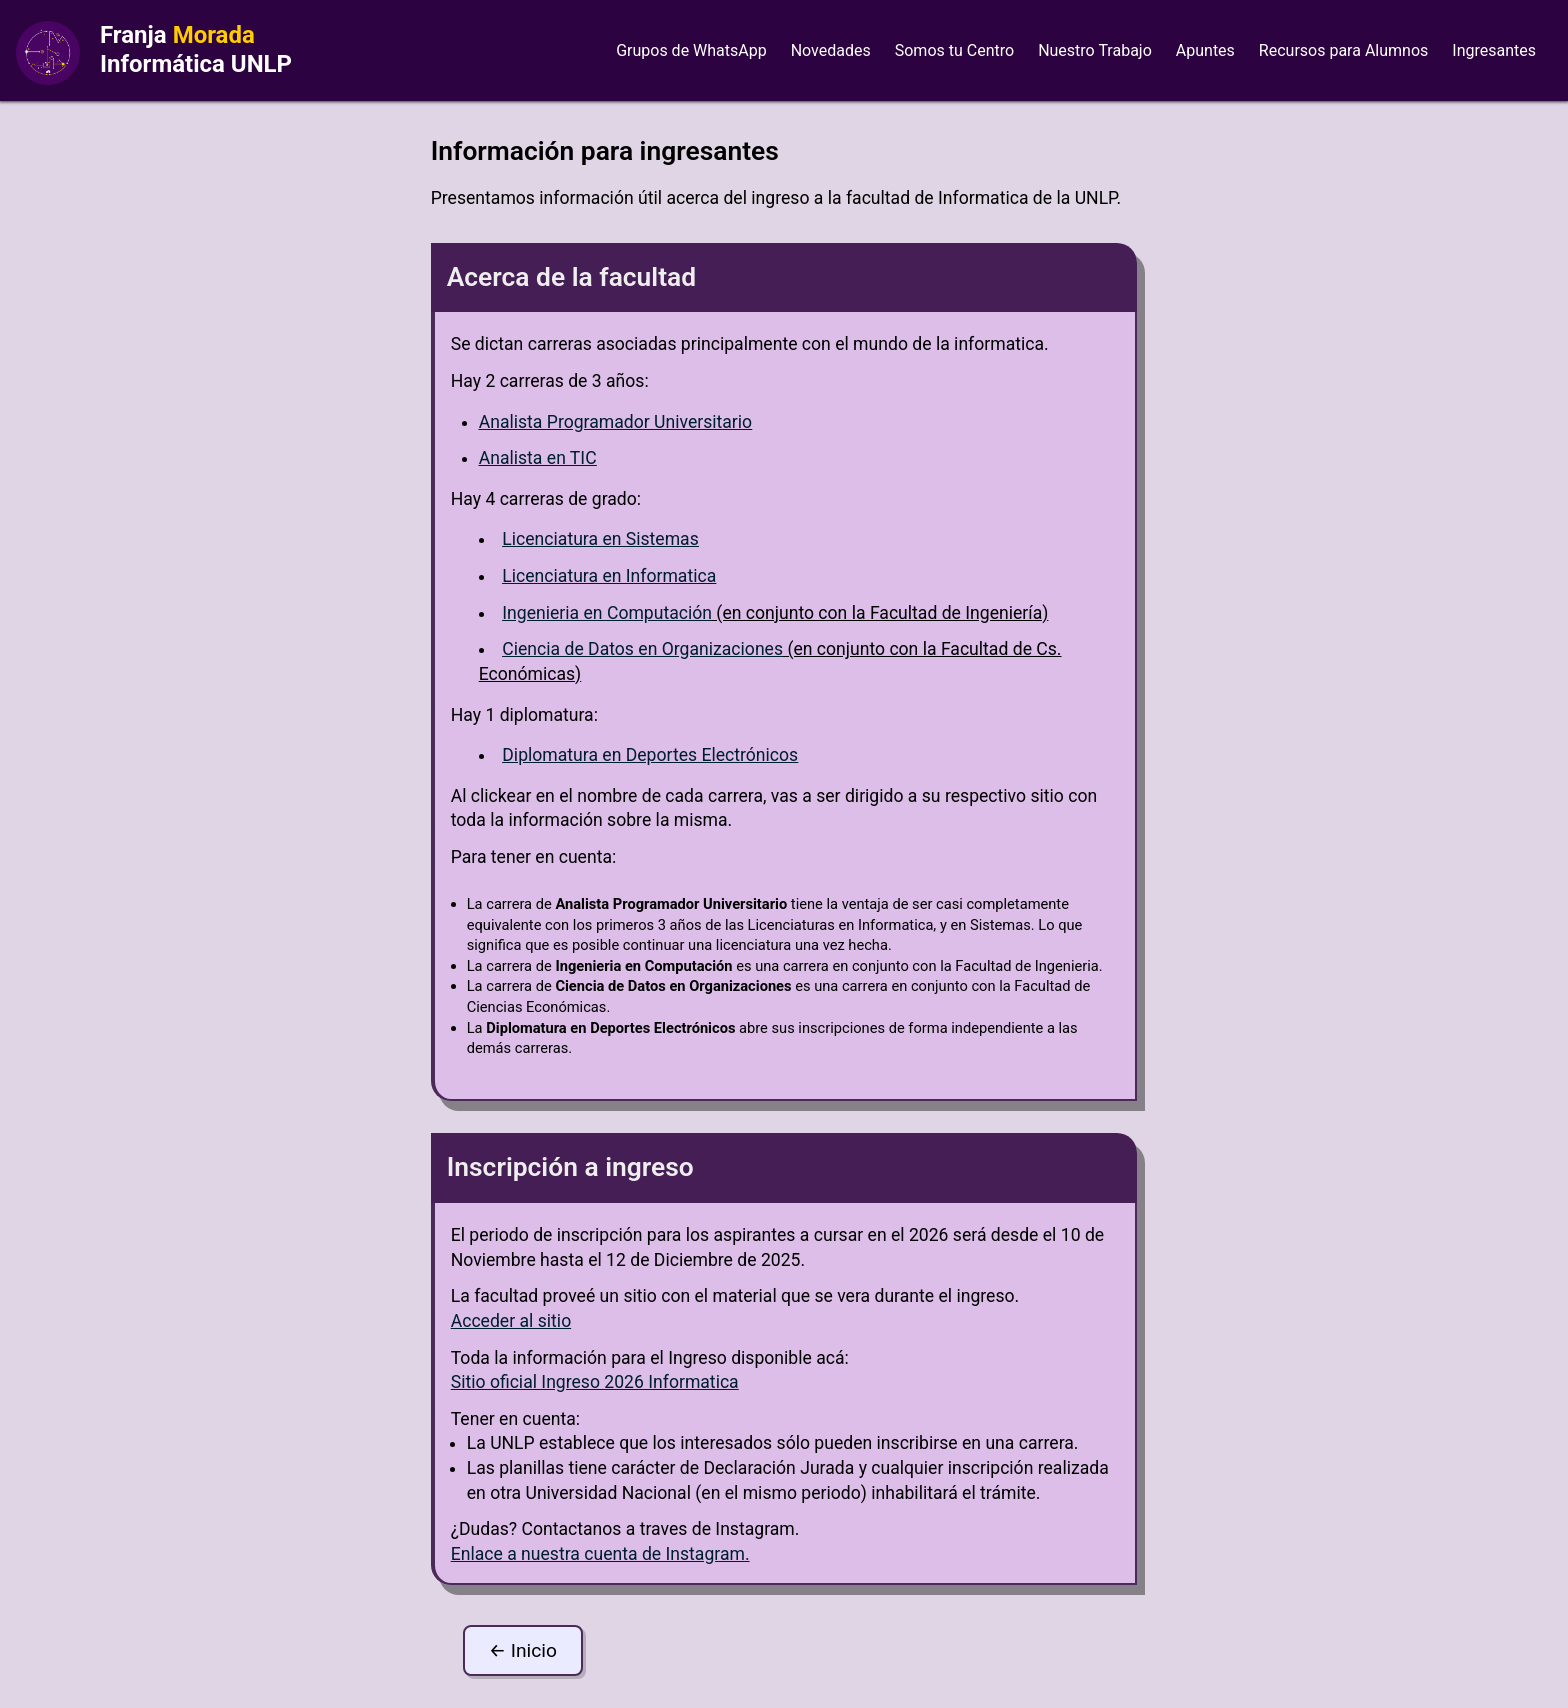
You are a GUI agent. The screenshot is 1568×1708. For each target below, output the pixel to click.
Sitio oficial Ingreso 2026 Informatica (595, 1382)
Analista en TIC (538, 458)
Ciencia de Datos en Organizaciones (642, 649)
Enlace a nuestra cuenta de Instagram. (600, 1554)
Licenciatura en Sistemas (600, 539)
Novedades (831, 50)
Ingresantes (1494, 50)
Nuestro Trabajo (1095, 50)
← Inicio (523, 1650)
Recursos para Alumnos (1343, 50)
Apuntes (1205, 50)
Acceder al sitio (511, 1321)
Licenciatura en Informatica (609, 576)
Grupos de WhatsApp (691, 50)
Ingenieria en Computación (607, 613)
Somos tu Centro (954, 50)
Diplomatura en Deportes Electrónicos (650, 755)
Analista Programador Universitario (615, 422)
